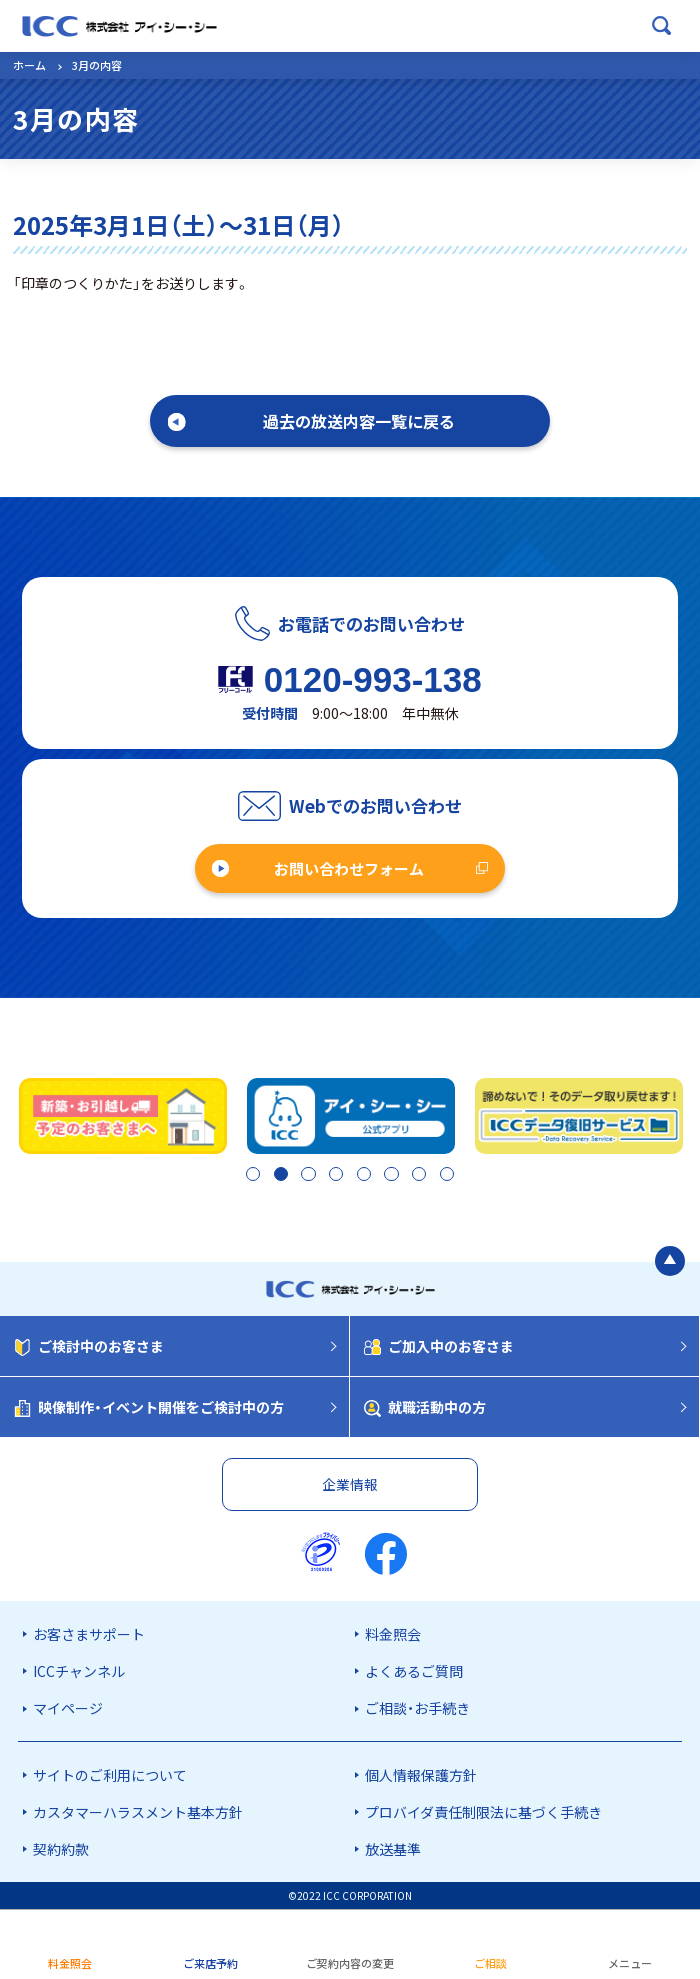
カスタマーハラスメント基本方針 (138, 1812)
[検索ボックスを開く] (662, 26)
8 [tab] (448, 1176)
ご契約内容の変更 (350, 1963)
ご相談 (490, 1963)
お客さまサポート (89, 1634)
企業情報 (350, 1484)
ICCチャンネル (79, 1671)
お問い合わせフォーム (349, 868)
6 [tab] (391, 1176)
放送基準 (393, 1849)
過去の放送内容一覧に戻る (359, 421)
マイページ (68, 1709)
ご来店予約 (210, 1963)
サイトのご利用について (110, 1775)
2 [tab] (275, 1176)
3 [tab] (304, 1176)
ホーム (29, 65)
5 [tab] (362, 1176)
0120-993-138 (373, 679)
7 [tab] (420, 1176)
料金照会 (393, 1634)
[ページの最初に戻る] (670, 1262)
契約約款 (61, 1849)
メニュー (630, 1963)
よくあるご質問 (414, 1671)
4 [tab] (333, 1176)
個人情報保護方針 (421, 1775)
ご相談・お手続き (417, 1709)
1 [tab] (246, 1176)
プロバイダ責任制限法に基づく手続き (483, 1812)
